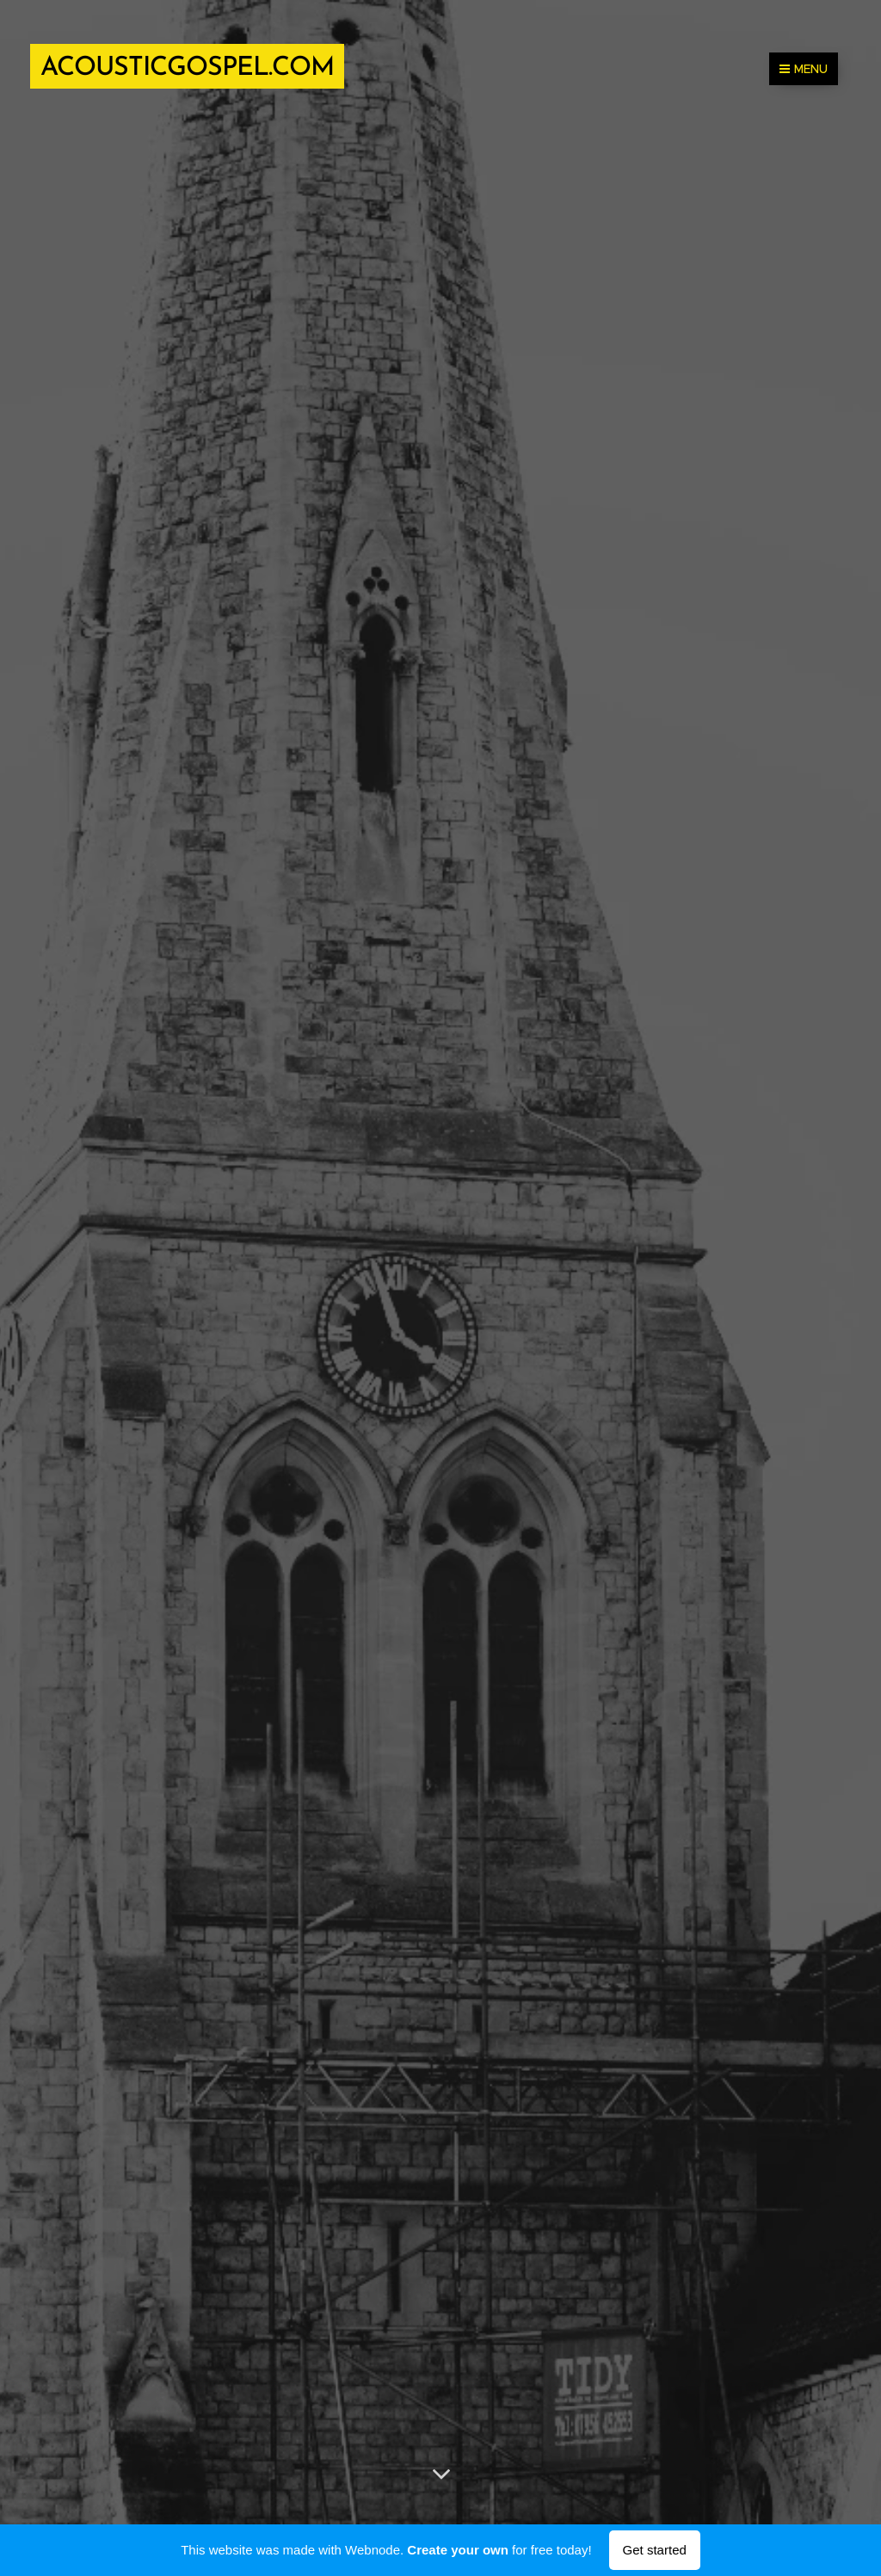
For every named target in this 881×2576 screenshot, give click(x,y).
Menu (803, 69)
